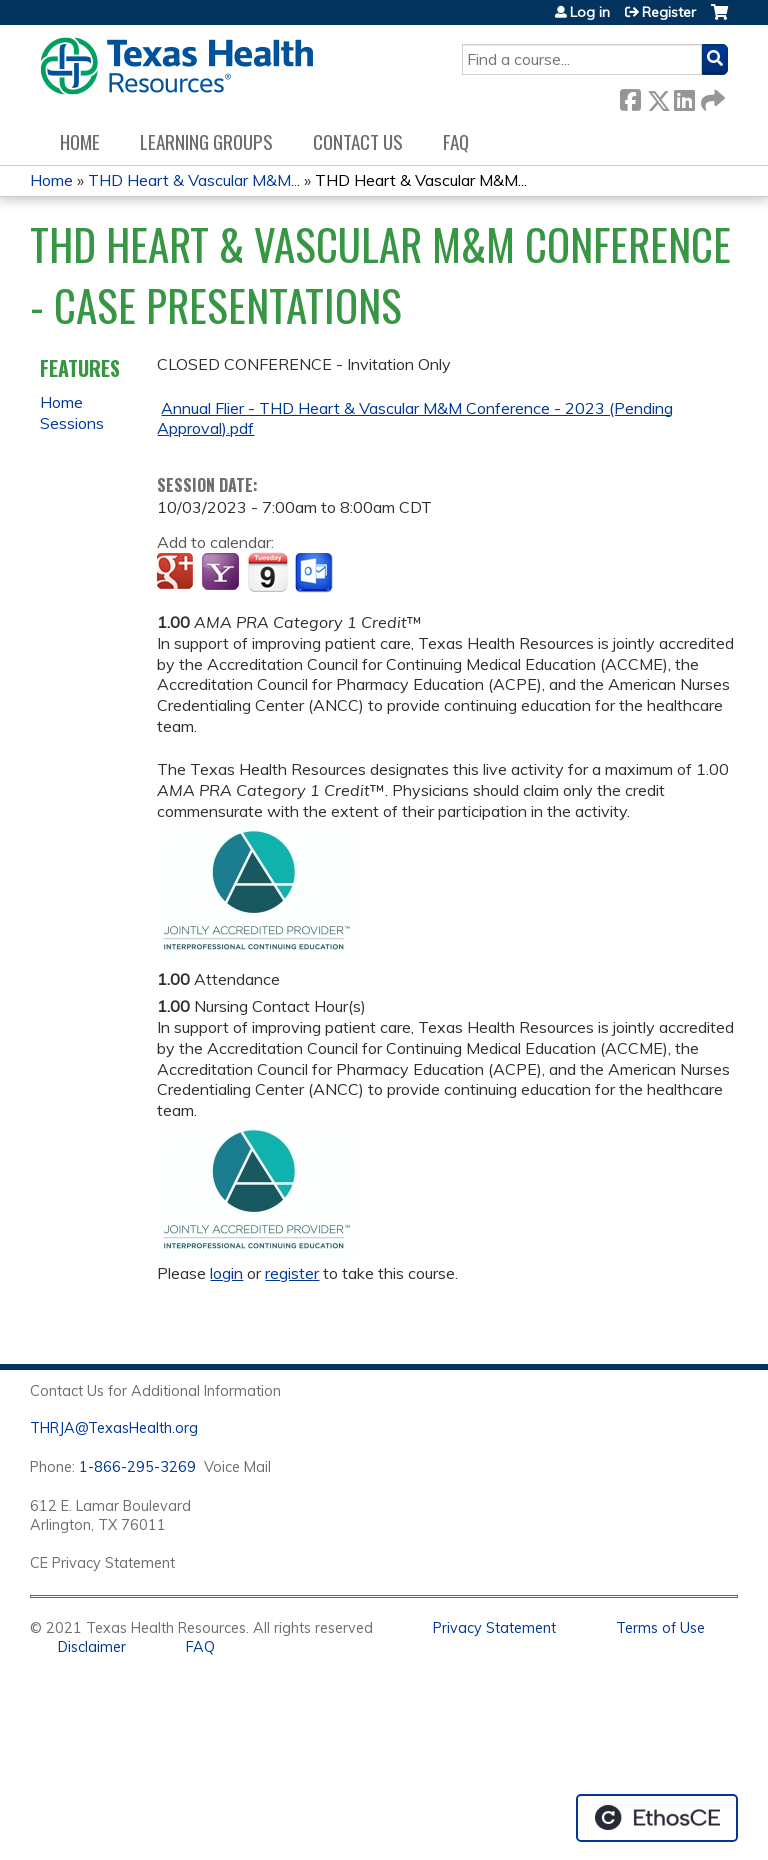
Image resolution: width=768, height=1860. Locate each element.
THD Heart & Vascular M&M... (194, 180)
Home (80, 141)
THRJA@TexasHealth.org (114, 1428)
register (292, 1273)
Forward (711, 96)
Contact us (358, 141)
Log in (590, 12)
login (226, 1273)
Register (669, 12)
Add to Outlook (315, 573)
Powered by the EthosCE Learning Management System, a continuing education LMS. (657, 1818)
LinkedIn (684, 96)
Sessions (72, 423)
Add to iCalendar (267, 572)
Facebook (630, 96)
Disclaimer (92, 1647)
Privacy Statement (494, 1628)
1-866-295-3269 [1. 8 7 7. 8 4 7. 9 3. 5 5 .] (137, 1467)
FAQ (456, 141)
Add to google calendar (177, 573)
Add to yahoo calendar (222, 573)
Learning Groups (206, 141)
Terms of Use (660, 1628)
